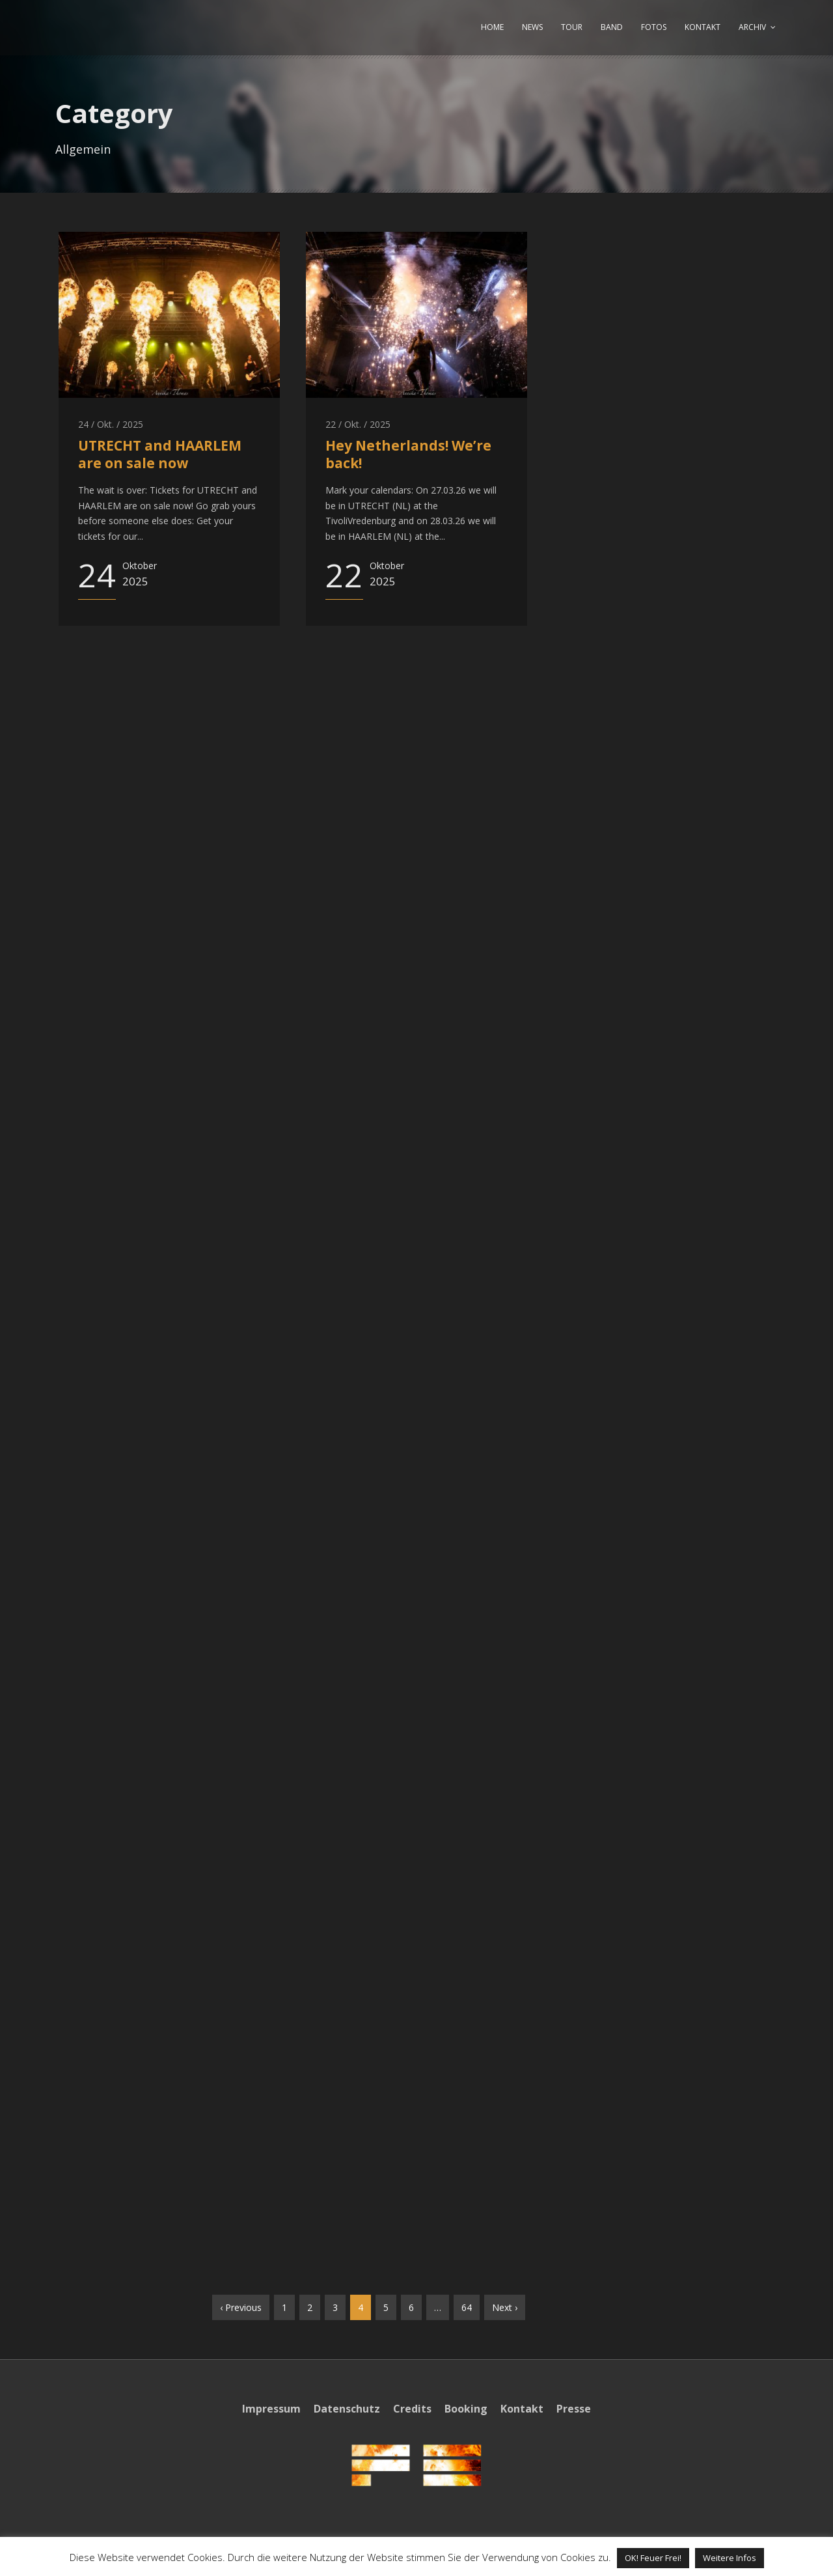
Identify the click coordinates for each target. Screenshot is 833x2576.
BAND (612, 27)
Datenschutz (347, 2408)
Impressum (271, 2408)
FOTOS (653, 27)
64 (466, 2307)
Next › (504, 2307)
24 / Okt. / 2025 (110, 424)
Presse (573, 2408)
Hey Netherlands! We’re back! (408, 454)
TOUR (571, 27)
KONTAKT (702, 27)
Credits (412, 2408)
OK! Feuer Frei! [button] (653, 2558)
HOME (492, 27)
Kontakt (521, 2408)
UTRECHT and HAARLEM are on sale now (159, 454)
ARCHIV (752, 27)
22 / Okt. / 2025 (357, 424)
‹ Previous (241, 2307)
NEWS (532, 27)
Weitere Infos (729, 2558)
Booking (465, 2408)
